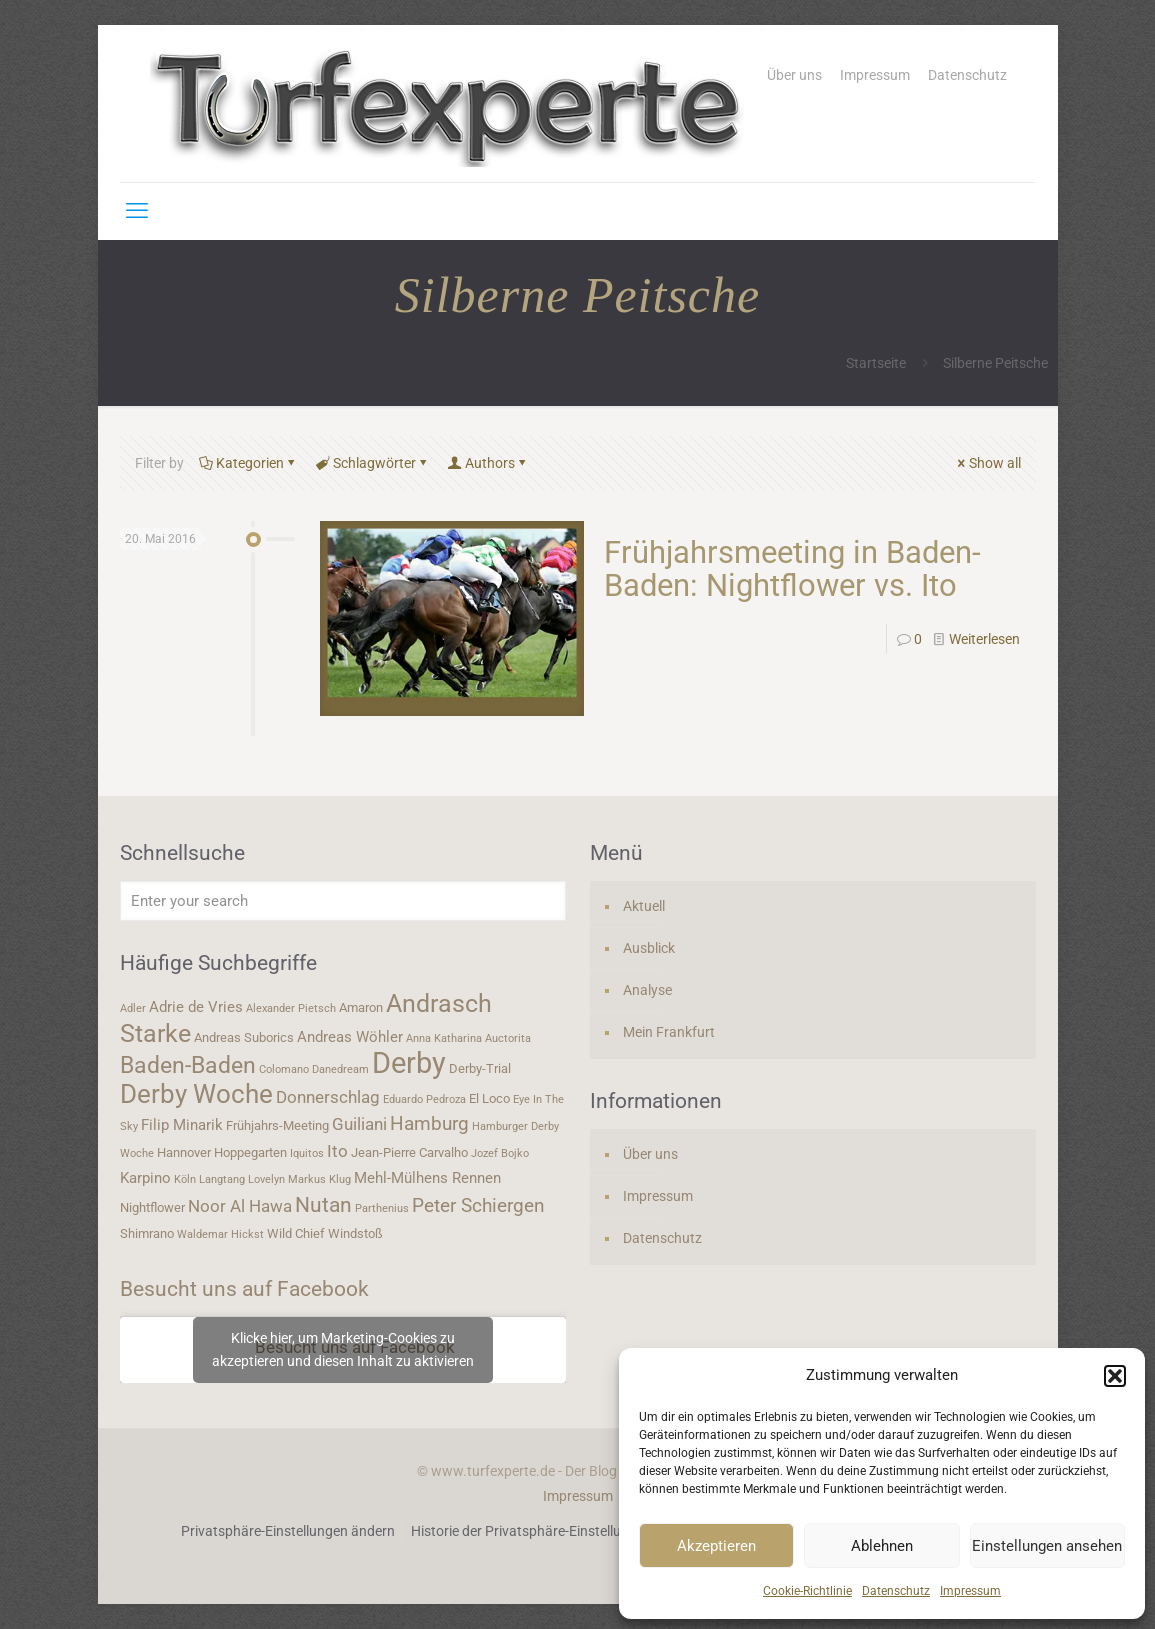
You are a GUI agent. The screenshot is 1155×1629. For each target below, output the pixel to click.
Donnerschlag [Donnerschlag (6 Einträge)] (328, 1097)
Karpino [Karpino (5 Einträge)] (145, 1178)
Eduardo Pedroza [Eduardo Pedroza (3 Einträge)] (424, 1099)
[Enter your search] (343, 901)
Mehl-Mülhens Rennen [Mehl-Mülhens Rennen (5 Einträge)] (427, 1178)
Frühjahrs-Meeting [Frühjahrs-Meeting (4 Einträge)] (277, 1125)
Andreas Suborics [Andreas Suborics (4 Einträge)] (244, 1037)
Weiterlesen (984, 639)
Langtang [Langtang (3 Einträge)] (222, 1179)
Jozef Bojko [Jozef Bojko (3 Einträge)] (500, 1153)
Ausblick (649, 948)
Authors (488, 463)
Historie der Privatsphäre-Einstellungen (531, 1531)
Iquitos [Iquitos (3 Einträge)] (307, 1153)
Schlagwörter (373, 463)
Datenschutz (896, 1591)
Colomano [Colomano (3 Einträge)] (284, 1069)
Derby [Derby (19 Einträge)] (409, 1063)
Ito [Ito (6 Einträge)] (337, 1151)
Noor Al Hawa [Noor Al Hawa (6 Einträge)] (240, 1206)
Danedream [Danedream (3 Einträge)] (340, 1069)
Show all (988, 463)
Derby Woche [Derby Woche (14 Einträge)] (196, 1094)
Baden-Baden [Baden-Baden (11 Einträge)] (188, 1065)
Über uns (794, 75)
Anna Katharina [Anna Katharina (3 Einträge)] (444, 1038)
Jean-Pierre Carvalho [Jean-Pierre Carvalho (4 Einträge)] (409, 1152)
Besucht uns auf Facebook (244, 1289)
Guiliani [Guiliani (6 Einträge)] (359, 1124)
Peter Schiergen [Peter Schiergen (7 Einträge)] (478, 1206)
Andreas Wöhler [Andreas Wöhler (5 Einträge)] (350, 1037)
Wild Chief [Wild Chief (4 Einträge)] (296, 1233)
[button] (1115, 1376)
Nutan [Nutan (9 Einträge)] (323, 1204)
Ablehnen (882, 1546)
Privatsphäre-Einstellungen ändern (288, 1531)
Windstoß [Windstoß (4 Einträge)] (355, 1233)
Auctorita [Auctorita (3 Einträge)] (508, 1038)
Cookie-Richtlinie (807, 1591)
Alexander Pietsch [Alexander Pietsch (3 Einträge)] (291, 1008)
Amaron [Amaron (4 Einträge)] (361, 1007)
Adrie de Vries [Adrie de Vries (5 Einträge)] (196, 1007)
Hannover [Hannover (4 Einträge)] (184, 1152)
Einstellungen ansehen (1047, 1546)
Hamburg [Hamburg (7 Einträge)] (429, 1124)
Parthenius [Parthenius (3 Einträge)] (382, 1208)
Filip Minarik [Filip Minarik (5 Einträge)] (182, 1125)
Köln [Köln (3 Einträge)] (185, 1179)
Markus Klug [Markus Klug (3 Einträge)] (319, 1179)
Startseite (876, 363)
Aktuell (644, 906)
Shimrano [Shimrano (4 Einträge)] (147, 1233)
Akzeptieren (716, 1546)
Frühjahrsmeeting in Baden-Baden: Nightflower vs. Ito (792, 569)
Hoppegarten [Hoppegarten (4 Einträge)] (250, 1152)
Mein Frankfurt (669, 1032)
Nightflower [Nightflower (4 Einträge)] (152, 1207)
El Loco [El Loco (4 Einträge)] (489, 1098)
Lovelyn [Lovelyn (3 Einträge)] (266, 1179)
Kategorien (248, 463)
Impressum (970, 1591)
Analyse (647, 990)
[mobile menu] (137, 211)
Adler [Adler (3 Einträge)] (133, 1008)
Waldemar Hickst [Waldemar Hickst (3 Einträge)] (220, 1234)
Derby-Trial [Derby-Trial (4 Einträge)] (480, 1068)
